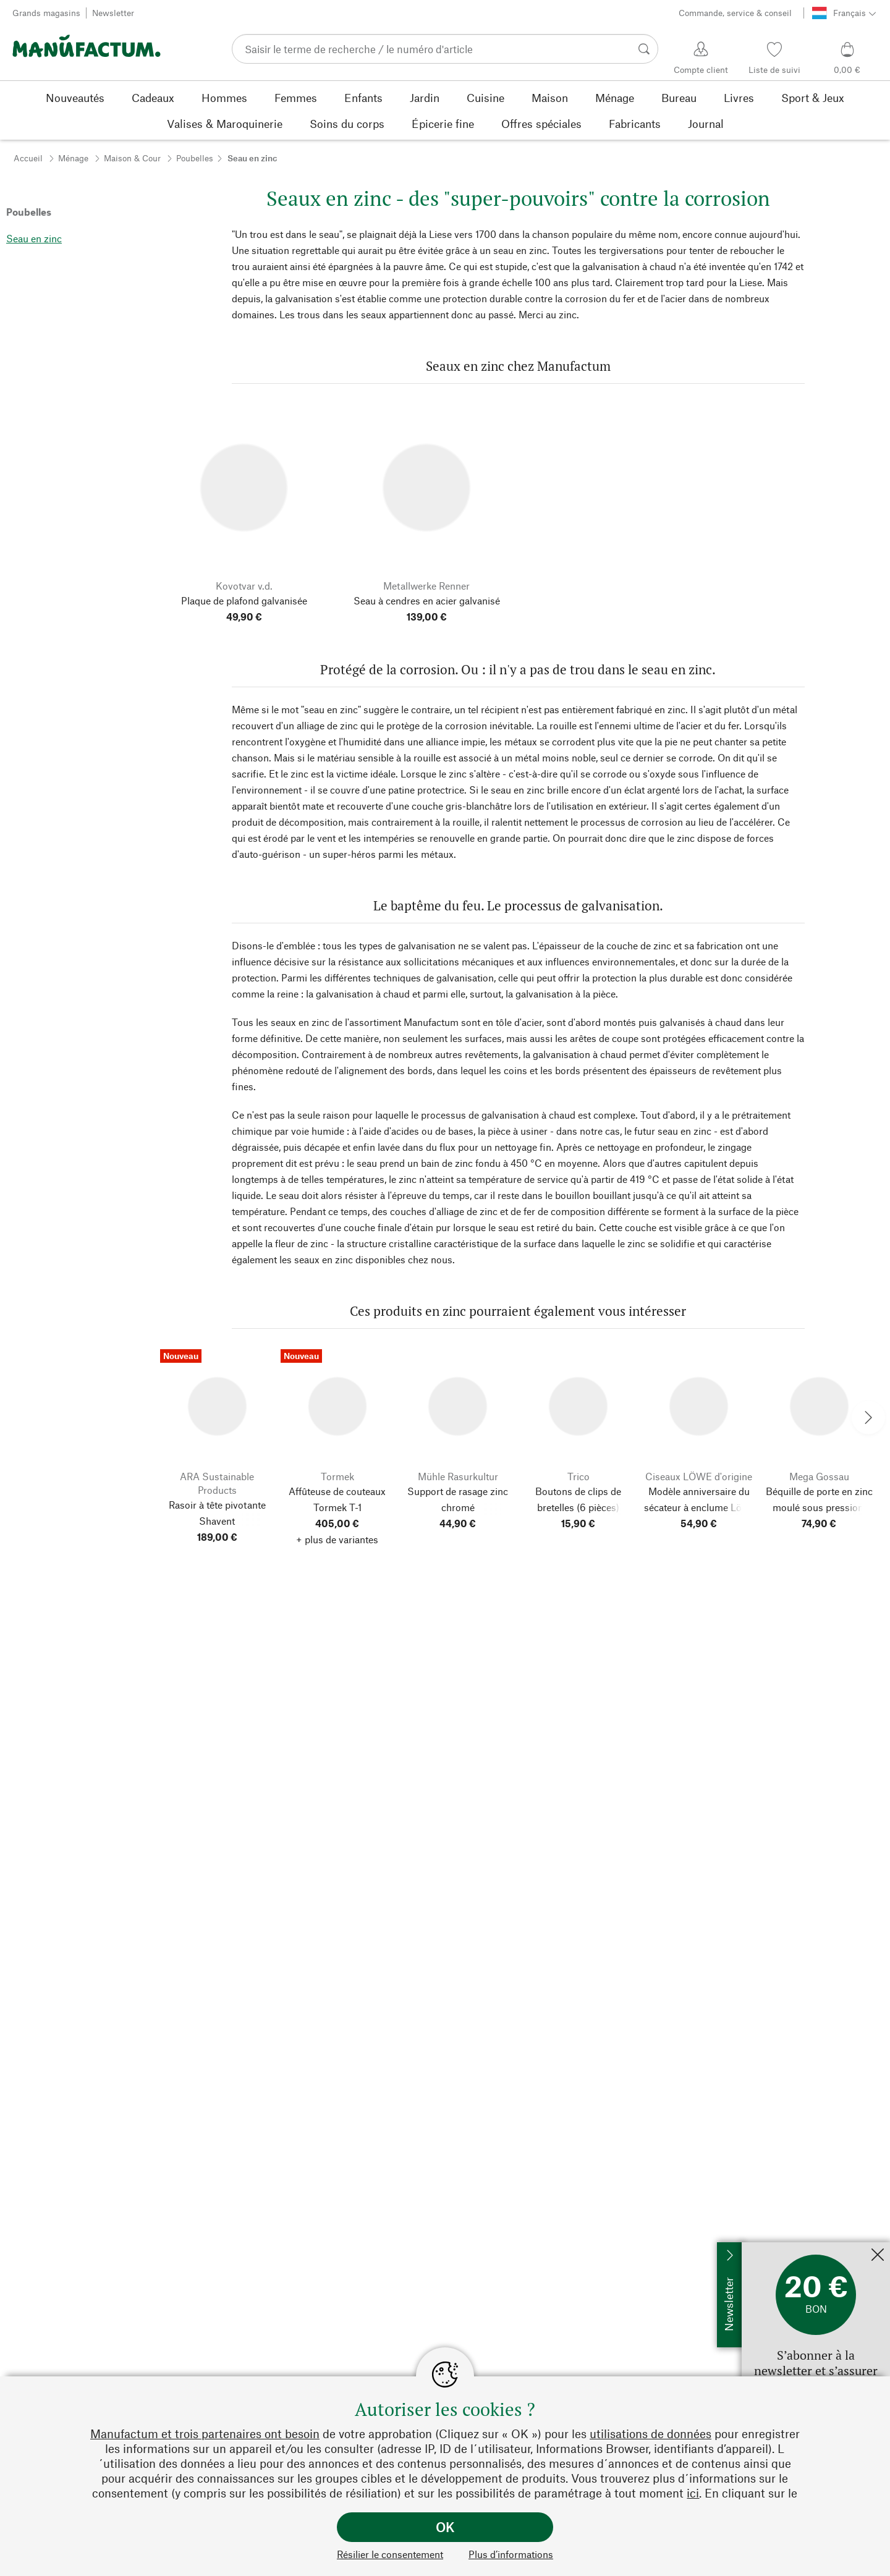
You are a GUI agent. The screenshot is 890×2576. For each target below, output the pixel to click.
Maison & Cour (132, 158)
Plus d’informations (510, 2554)
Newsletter (113, 12)
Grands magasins (46, 12)
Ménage (73, 158)
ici (693, 2493)
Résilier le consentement (390, 2554)
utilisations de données (650, 2433)
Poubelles (194, 158)
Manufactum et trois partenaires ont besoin (205, 2433)
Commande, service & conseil (735, 12)
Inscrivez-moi (772, 2248)
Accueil (28, 158)
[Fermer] (877, 2255)
